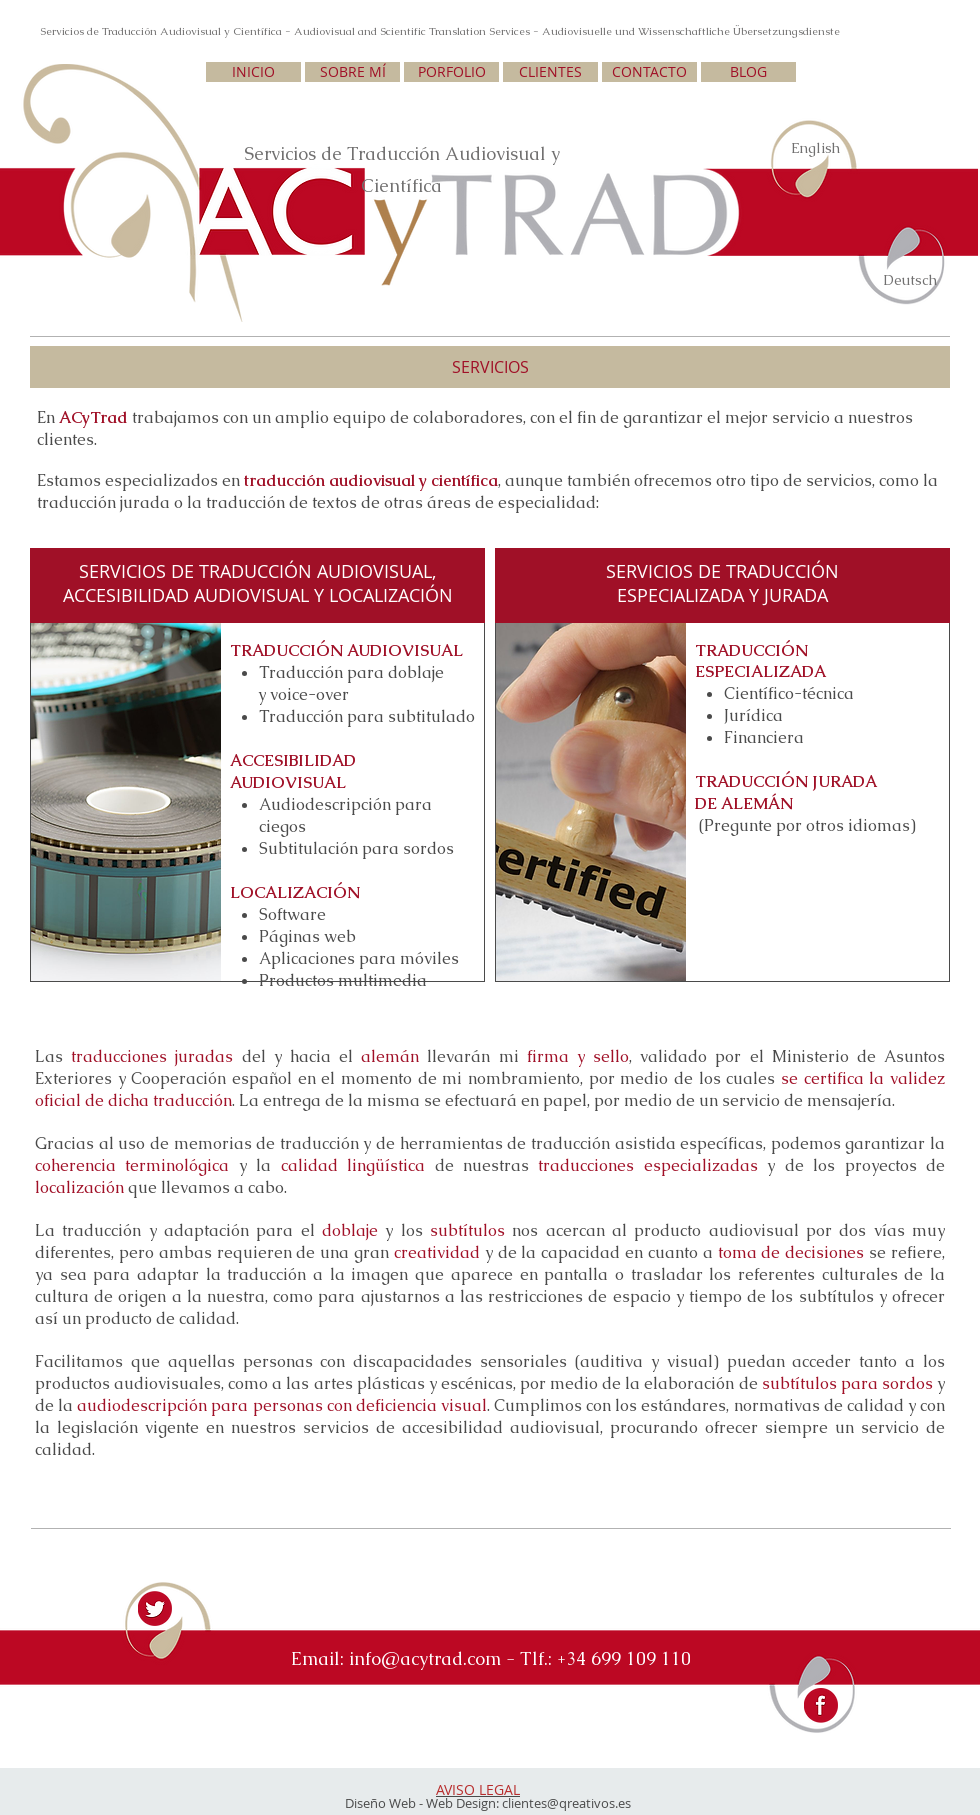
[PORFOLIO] (451, 72)
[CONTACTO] (649, 72)
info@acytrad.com (425, 1658)
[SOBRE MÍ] (352, 72)
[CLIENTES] (550, 72)
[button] (490, 367)
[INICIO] (253, 72)
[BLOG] (748, 72)
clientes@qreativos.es (566, 1803)
